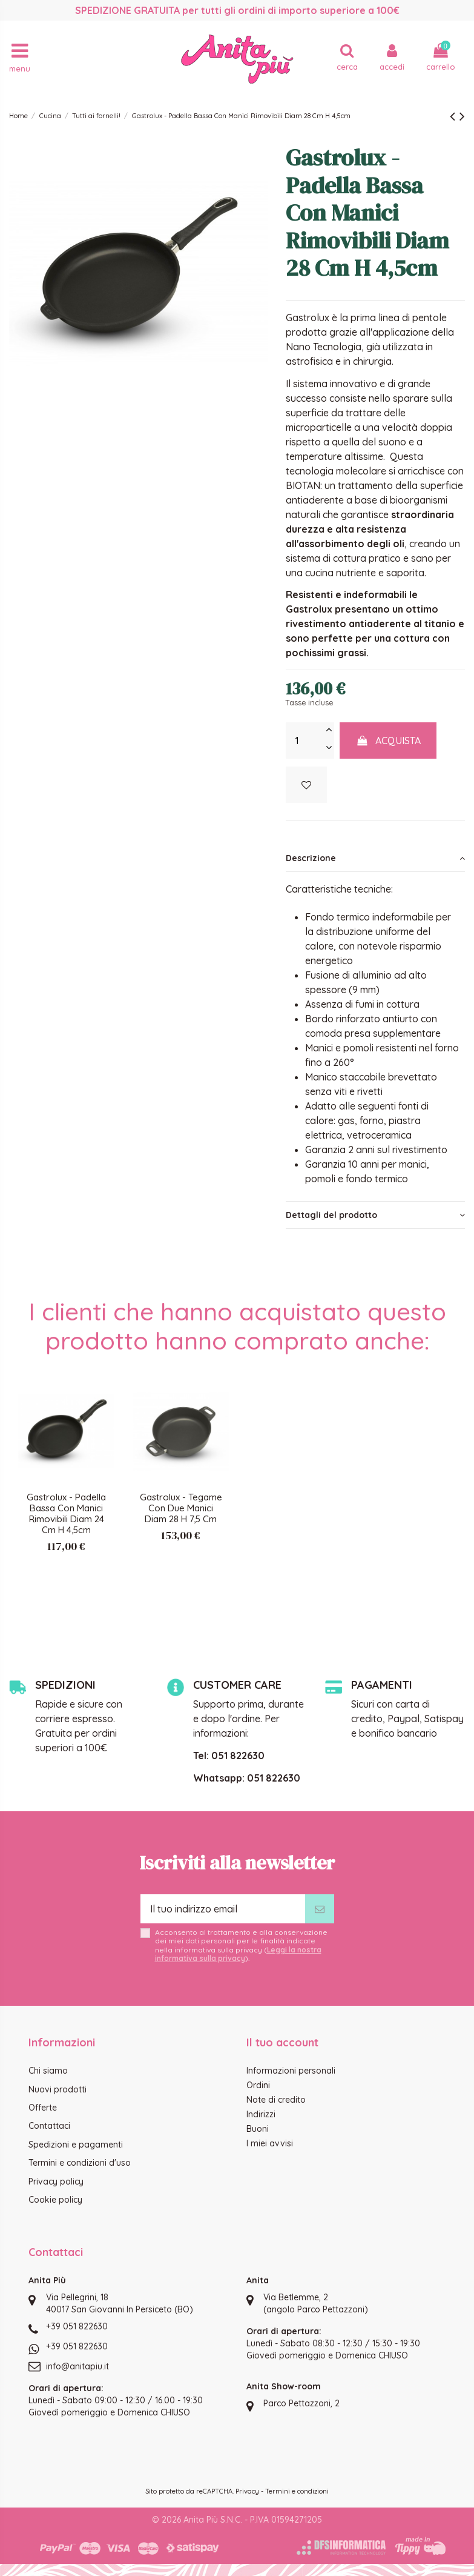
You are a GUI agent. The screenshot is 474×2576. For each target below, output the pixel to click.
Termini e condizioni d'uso (79, 2162)
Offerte (42, 2107)
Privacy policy (56, 2181)
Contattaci (49, 2125)
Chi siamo (48, 2070)
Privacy (247, 2491)
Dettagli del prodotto (375, 1215)
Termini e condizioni (297, 2491)
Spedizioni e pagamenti (75, 2144)
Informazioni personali (290, 2070)
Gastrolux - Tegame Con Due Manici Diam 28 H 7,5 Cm (181, 1508)
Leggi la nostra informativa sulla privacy (238, 1954)
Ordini (258, 2085)
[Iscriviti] (319, 1908)
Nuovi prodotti (57, 2089)
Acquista (388, 740)
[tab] (375, 858)
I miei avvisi (269, 2143)
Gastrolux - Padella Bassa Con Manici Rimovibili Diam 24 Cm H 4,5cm (66, 1513)
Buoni (257, 2128)
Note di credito (276, 2099)
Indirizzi (260, 2114)
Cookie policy (55, 2199)
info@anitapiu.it (77, 2366)
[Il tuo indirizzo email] (222, 1908)
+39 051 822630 (77, 2326)
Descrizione (375, 858)
